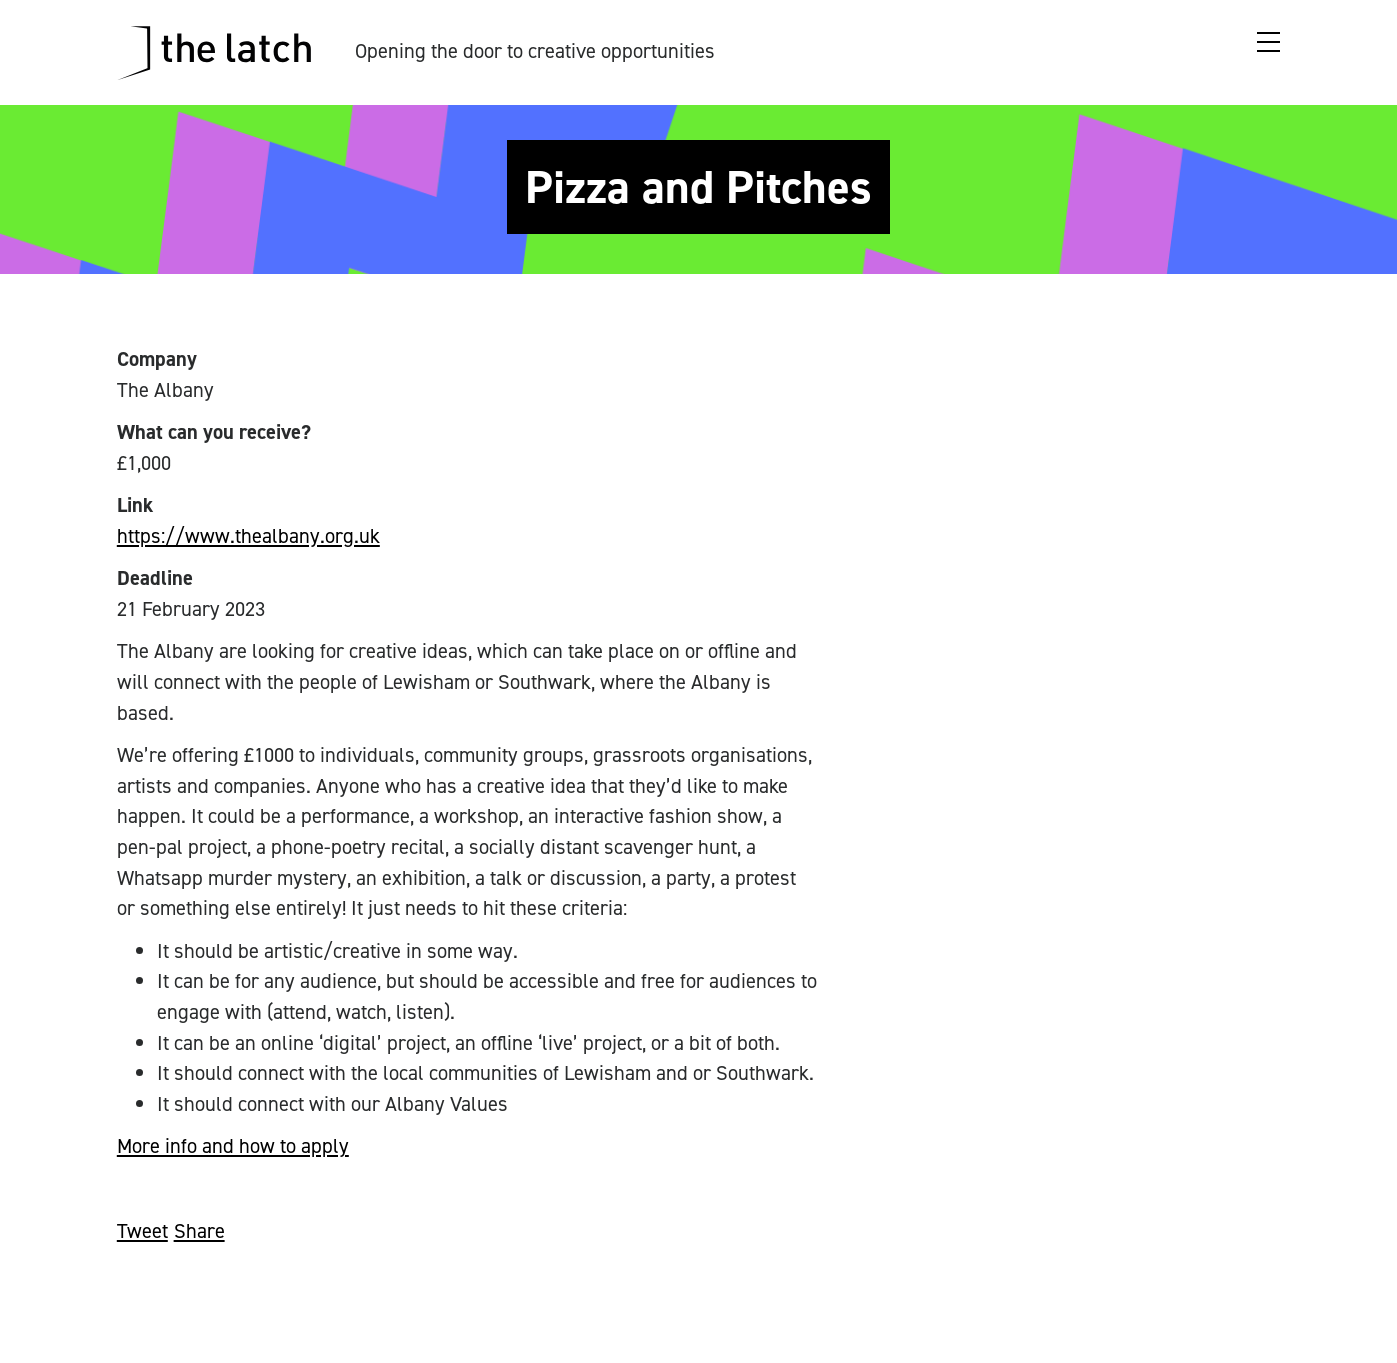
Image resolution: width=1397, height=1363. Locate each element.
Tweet (142, 1231)
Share (199, 1231)
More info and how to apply (233, 1146)
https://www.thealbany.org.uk (248, 536)
